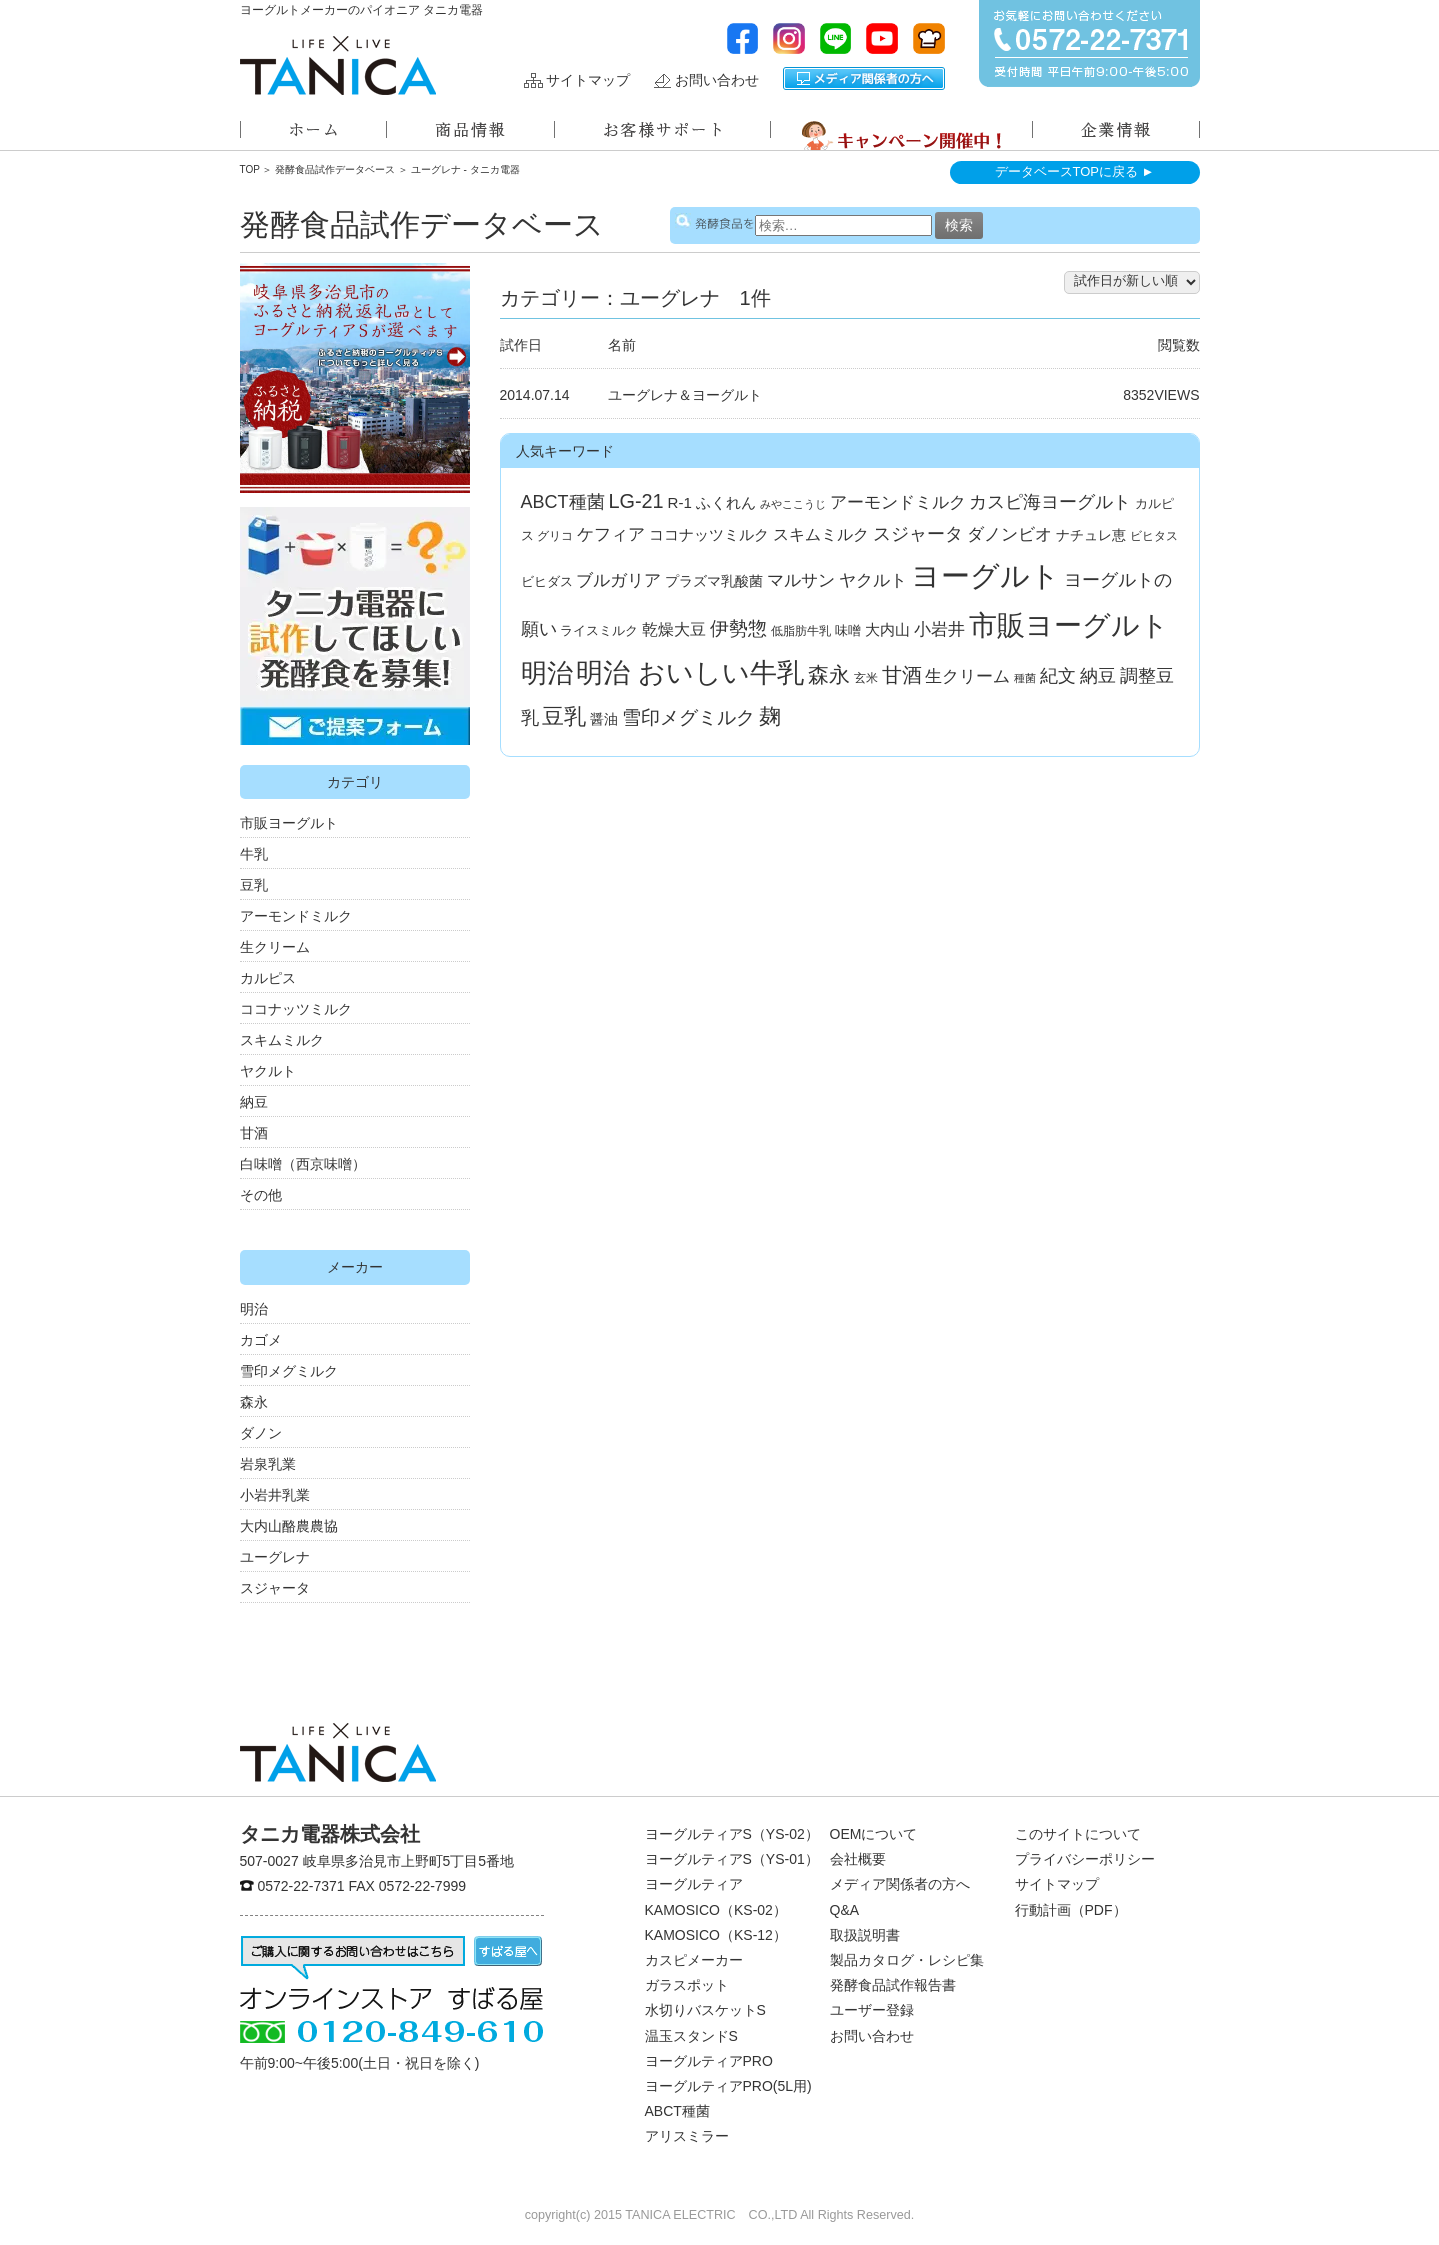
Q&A (845, 1910)
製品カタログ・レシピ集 (907, 1960)
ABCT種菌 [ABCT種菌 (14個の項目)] (563, 502)
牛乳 (254, 854)
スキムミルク (282, 1040)
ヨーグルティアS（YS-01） (732, 1859)
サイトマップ (588, 80)
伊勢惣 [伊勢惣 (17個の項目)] (738, 628)
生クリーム (275, 947)
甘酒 (254, 1133)
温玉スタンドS (691, 2036)
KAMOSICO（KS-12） (716, 1935)
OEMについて (874, 1834)
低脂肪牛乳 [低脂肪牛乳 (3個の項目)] (801, 631)
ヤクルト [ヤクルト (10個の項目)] (873, 580)
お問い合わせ (717, 80)
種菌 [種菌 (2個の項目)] (1025, 678)
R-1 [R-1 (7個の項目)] (680, 502)
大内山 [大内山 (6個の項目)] (887, 630)
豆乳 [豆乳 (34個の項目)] (564, 716)
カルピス (268, 978)
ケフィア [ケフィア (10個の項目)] (611, 534)
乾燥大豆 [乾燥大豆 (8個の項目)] (674, 629)
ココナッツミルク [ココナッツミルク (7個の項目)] (709, 534)
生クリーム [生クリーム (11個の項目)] (967, 676)
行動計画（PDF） (1071, 1910)
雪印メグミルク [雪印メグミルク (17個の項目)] (688, 717)
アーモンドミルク (296, 916)
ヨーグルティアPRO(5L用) (728, 2086)
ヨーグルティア (694, 1884)
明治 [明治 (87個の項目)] (547, 673)
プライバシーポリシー (1085, 1859)
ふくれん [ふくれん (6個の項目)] (726, 503)
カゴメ (261, 1340)
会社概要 (858, 1859)
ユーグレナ (275, 1557)
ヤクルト (268, 1071)
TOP (250, 169)
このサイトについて (1078, 1834)
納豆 (254, 1102)
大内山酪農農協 (289, 1526)
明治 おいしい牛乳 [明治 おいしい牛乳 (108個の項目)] (690, 673)
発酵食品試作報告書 (893, 1985)
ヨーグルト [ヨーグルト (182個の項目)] (985, 575)
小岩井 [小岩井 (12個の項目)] (939, 629)
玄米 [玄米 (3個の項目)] (866, 678)
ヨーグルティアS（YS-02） (732, 1834)
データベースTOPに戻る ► (1075, 171)
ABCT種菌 (677, 2111)
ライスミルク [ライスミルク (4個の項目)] (599, 630)
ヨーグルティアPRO (709, 2061)
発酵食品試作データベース (335, 169)
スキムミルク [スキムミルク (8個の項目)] (821, 534)
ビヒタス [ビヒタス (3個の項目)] (1154, 536)
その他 (261, 1195)
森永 (254, 1402)
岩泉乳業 (268, 1464)
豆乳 (254, 885)
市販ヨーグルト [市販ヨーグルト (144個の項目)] (1069, 625)
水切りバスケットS (705, 2010)
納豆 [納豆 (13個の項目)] (1098, 676)
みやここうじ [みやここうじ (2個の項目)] (793, 504)
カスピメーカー (694, 1960)
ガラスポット (687, 1985)
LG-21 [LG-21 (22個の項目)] (635, 501)
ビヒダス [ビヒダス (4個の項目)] (547, 581)
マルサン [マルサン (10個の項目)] (801, 580)
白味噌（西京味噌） (303, 1164)
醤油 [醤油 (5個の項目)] (604, 719)
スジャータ (275, 1588)
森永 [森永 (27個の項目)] (829, 674)
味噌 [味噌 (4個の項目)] (848, 630)
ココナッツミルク (296, 1009)
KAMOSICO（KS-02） (716, 1910)
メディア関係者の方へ (864, 78)
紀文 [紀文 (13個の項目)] (1058, 676)
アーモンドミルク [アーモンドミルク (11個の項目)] (898, 502)
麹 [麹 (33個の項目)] (770, 716)
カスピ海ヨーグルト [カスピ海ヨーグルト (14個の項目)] (1050, 502)
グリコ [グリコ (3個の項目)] (555, 536)
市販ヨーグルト (289, 823)
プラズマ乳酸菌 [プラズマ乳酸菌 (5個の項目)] (714, 581)
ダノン (261, 1433)
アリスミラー (687, 2136)
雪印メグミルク (289, 1371)
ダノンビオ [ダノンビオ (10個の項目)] (1009, 534)
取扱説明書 (865, 1935)
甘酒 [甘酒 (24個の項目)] (902, 675)
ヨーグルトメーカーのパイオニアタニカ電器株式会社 (338, 65)
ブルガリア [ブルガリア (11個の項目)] (618, 580)
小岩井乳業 (275, 1495)
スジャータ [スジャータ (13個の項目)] (918, 534)
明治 (254, 1309)
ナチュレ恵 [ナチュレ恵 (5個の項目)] (1091, 535)
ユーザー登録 (872, 2010)
